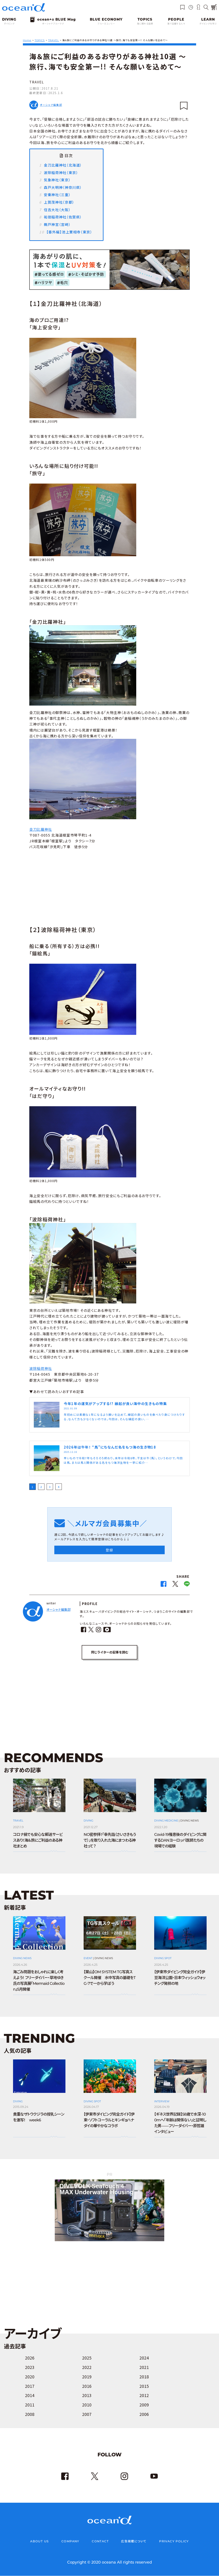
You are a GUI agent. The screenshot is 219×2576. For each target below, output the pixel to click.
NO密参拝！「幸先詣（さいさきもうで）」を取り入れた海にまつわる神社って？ (110, 1840)
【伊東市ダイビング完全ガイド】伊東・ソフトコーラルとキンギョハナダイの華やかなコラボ (109, 2120)
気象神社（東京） (57, 179)
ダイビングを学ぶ (208, 23)
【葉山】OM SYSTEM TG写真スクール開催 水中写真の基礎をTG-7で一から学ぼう (110, 1978)
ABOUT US (39, 2541)
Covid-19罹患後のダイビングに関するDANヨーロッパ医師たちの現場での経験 (180, 1840)
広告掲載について (133, 2541)
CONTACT (100, 2541)
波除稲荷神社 (40, 1368)
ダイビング (9, 23)
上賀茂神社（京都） (59, 202)
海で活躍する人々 (176, 23)
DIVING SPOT (163, 1958)
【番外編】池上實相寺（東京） (69, 231)
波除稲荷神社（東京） (61, 172)
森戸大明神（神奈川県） (63, 187)
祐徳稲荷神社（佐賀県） (63, 216)
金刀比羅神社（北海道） (63, 165)
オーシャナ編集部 (51, 105)
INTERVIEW (161, 2101)
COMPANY (70, 2541)
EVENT (88, 1958)
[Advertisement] (109, 887)
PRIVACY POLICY (174, 2541)
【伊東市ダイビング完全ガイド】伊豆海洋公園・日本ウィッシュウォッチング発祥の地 (179, 1978)
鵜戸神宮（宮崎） (57, 224)
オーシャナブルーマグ (53, 23)
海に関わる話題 (145, 23)
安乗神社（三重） (57, 194)
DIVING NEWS (189, 1821)
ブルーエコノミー (106, 23)
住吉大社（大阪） (57, 209)
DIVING (88, 1821)
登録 (109, 1550)
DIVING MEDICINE (166, 1821)
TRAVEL (36, 81)
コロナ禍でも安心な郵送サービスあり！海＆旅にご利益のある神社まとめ (38, 1840)
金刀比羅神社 (40, 829)
